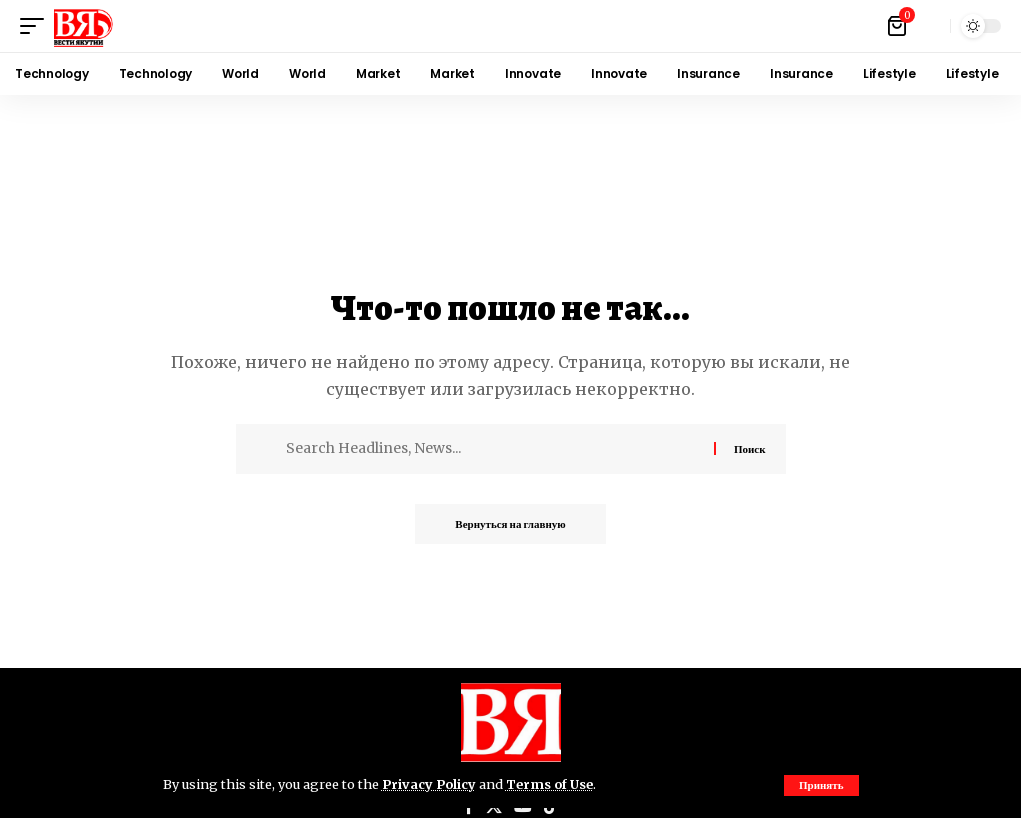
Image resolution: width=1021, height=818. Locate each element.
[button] (821, 785)
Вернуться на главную (510, 524)
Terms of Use (549, 784)
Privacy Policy (429, 784)
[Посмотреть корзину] (898, 26)
